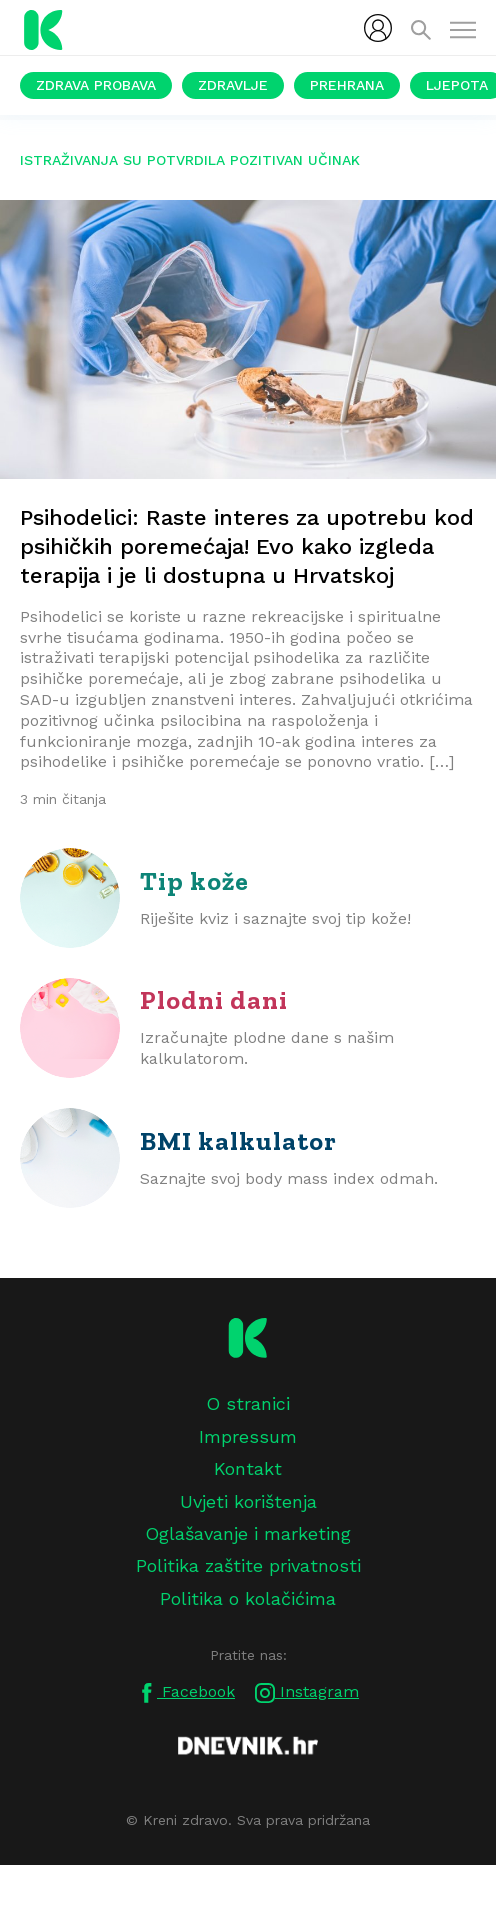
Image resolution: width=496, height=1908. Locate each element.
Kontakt (248, 1468)
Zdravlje (233, 85)
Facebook (186, 1692)
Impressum (248, 1436)
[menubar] (378, 28)
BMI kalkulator (238, 1141)
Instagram (307, 1692)
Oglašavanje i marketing (248, 1533)
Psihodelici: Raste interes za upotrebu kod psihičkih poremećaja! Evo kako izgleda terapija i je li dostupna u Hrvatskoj (247, 546)
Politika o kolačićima (248, 1598)
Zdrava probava (96, 85)
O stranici (248, 1403)
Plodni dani (214, 1000)
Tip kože (194, 881)
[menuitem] (378, 28)
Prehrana (347, 85)
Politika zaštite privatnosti (248, 1565)
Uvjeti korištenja (248, 1501)
